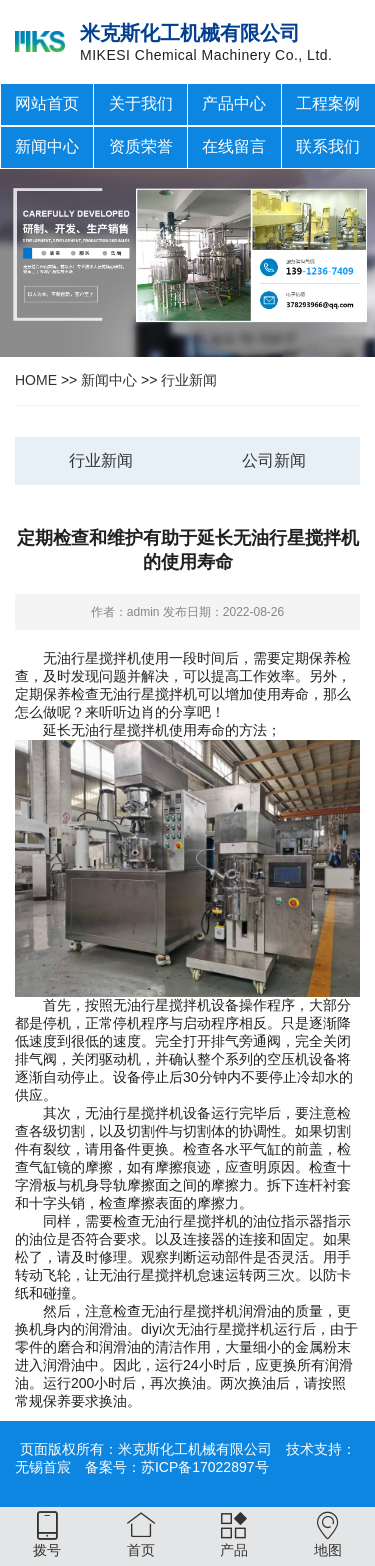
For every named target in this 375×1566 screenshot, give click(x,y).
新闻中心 (47, 146)
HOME (36, 380)
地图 (328, 1550)
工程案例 (328, 103)
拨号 (47, 1550)
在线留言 (234, 146)
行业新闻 (189, 380)
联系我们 (328, 146)
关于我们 (141, 103)
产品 (234, 1550)
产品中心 (234, 103)
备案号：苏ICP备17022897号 (177, 1467)
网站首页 (47, 103)
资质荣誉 (141, 146)
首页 (141, 1550)
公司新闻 (274, 460)
